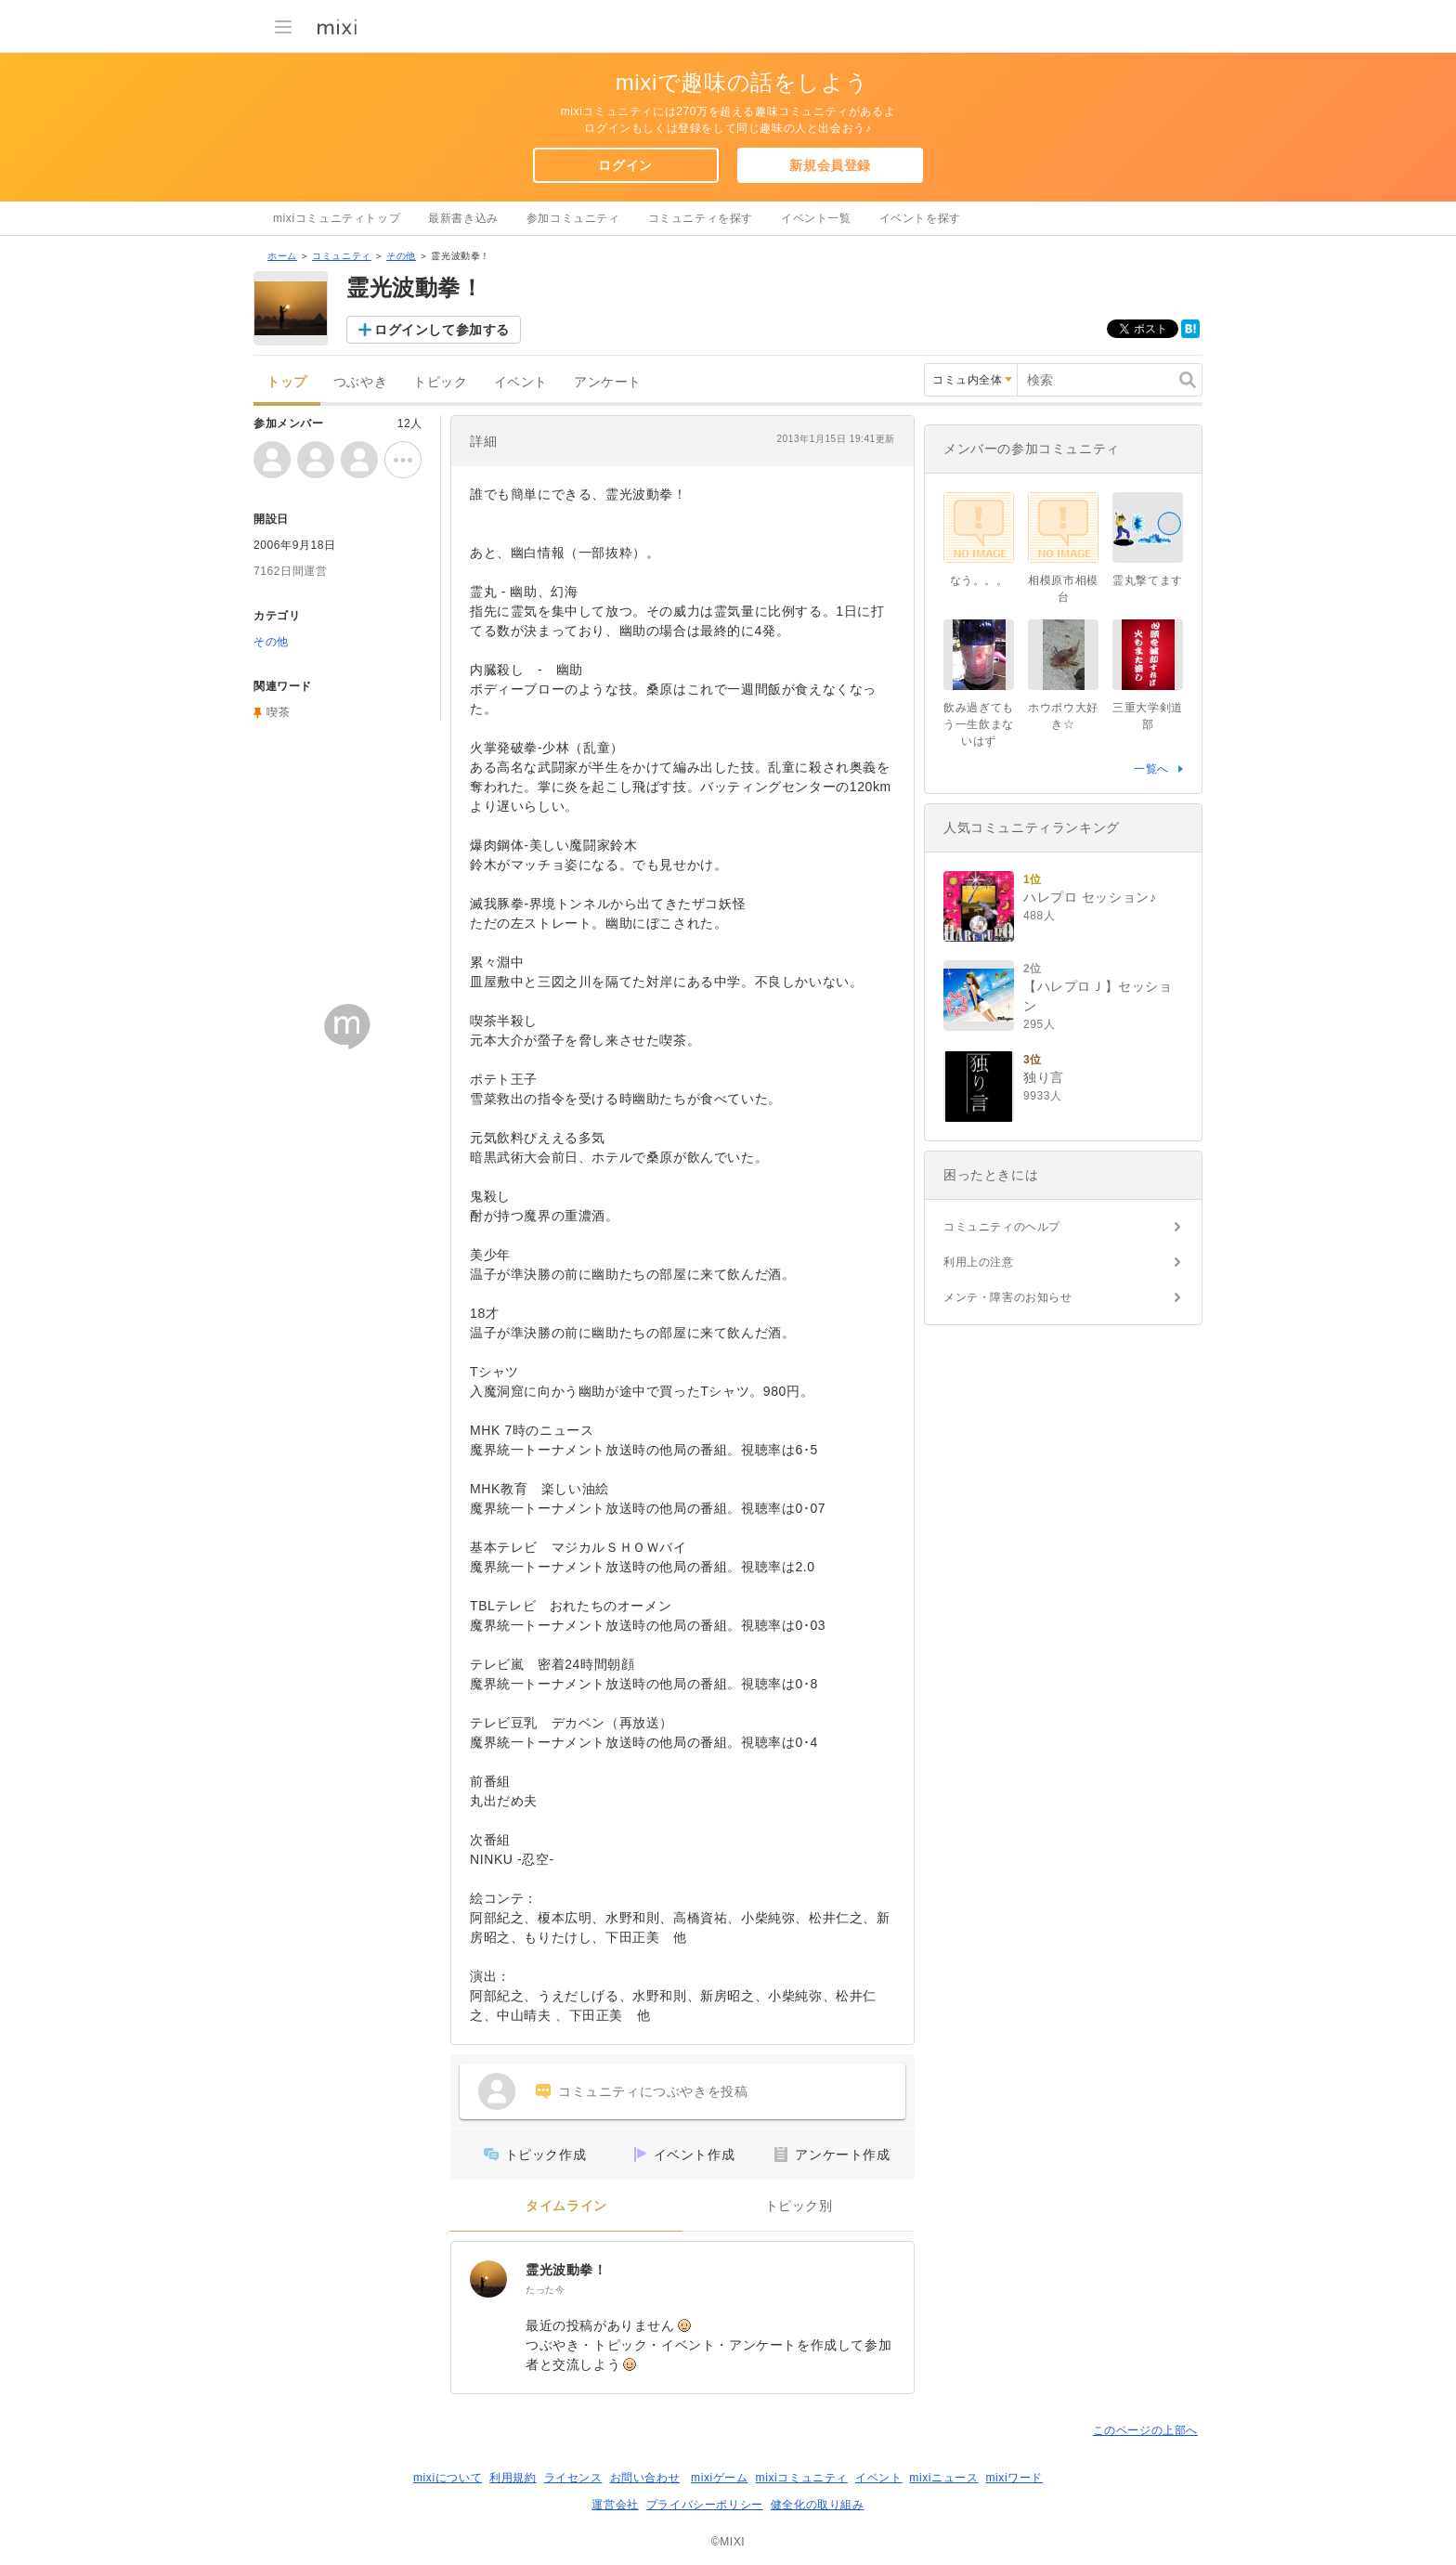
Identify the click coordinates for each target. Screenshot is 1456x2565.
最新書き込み (463, 218)
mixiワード (1014, 2477)
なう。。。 (979, 580)
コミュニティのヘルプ (1001, 1226)
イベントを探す (920, 218)
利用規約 (512, 2477)
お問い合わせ (645, 2477)
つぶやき (360, 382)
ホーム (282, 256)
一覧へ (1151, 768)
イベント (521, 382)
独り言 (1043, 1077)
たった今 (545, 2290)
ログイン (625, 165)
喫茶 (278, 712)
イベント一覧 (816, 218)
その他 (401, 256)
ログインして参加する (442, 329)
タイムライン (566, 2206)
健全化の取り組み (817, 2504)
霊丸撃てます (1147, 580)
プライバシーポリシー (704, 2504)
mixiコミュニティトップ (336, 218)
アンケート (608, 382)
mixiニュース (943, 2477)
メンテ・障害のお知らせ (1007, 1297)
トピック (440, 382)
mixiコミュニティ (802, 2477)
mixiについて (447, 2477)
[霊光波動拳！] (488, 2279)
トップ (286, 382)
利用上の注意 (978, 1262)
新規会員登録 (830, 165)
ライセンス (573, 2477)
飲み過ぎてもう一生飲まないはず (978, 724)
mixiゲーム (719, 2477)
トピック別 (799, 2206)
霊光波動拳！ (566, 2269)
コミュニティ (341, 256)
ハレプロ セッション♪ (1090, 897)
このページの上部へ (1145, 2430)
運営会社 (615, 2504)
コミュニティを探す (700, 218)
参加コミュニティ (573, 218)
